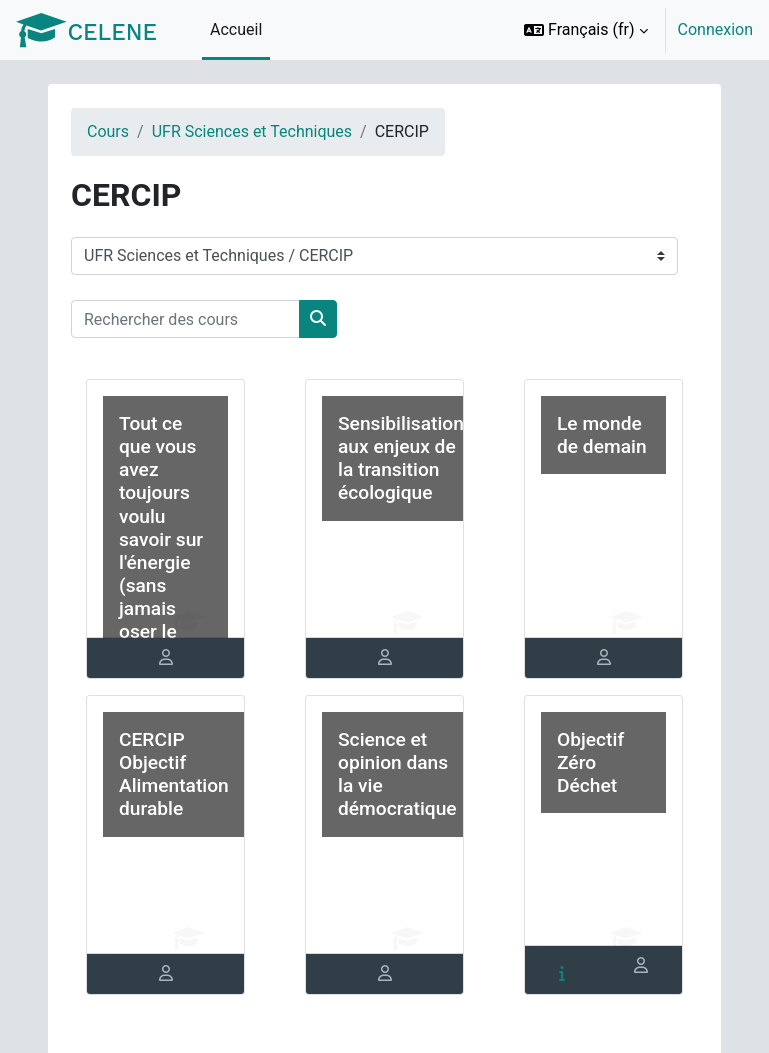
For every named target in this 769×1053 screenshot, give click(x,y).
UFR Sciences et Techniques (252, 131)
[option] (632, 30)
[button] (586, 30)
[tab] (165, 658)
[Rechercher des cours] (185, 319)
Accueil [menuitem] (236, 29)
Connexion (715, 29)
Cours (108, 131)
